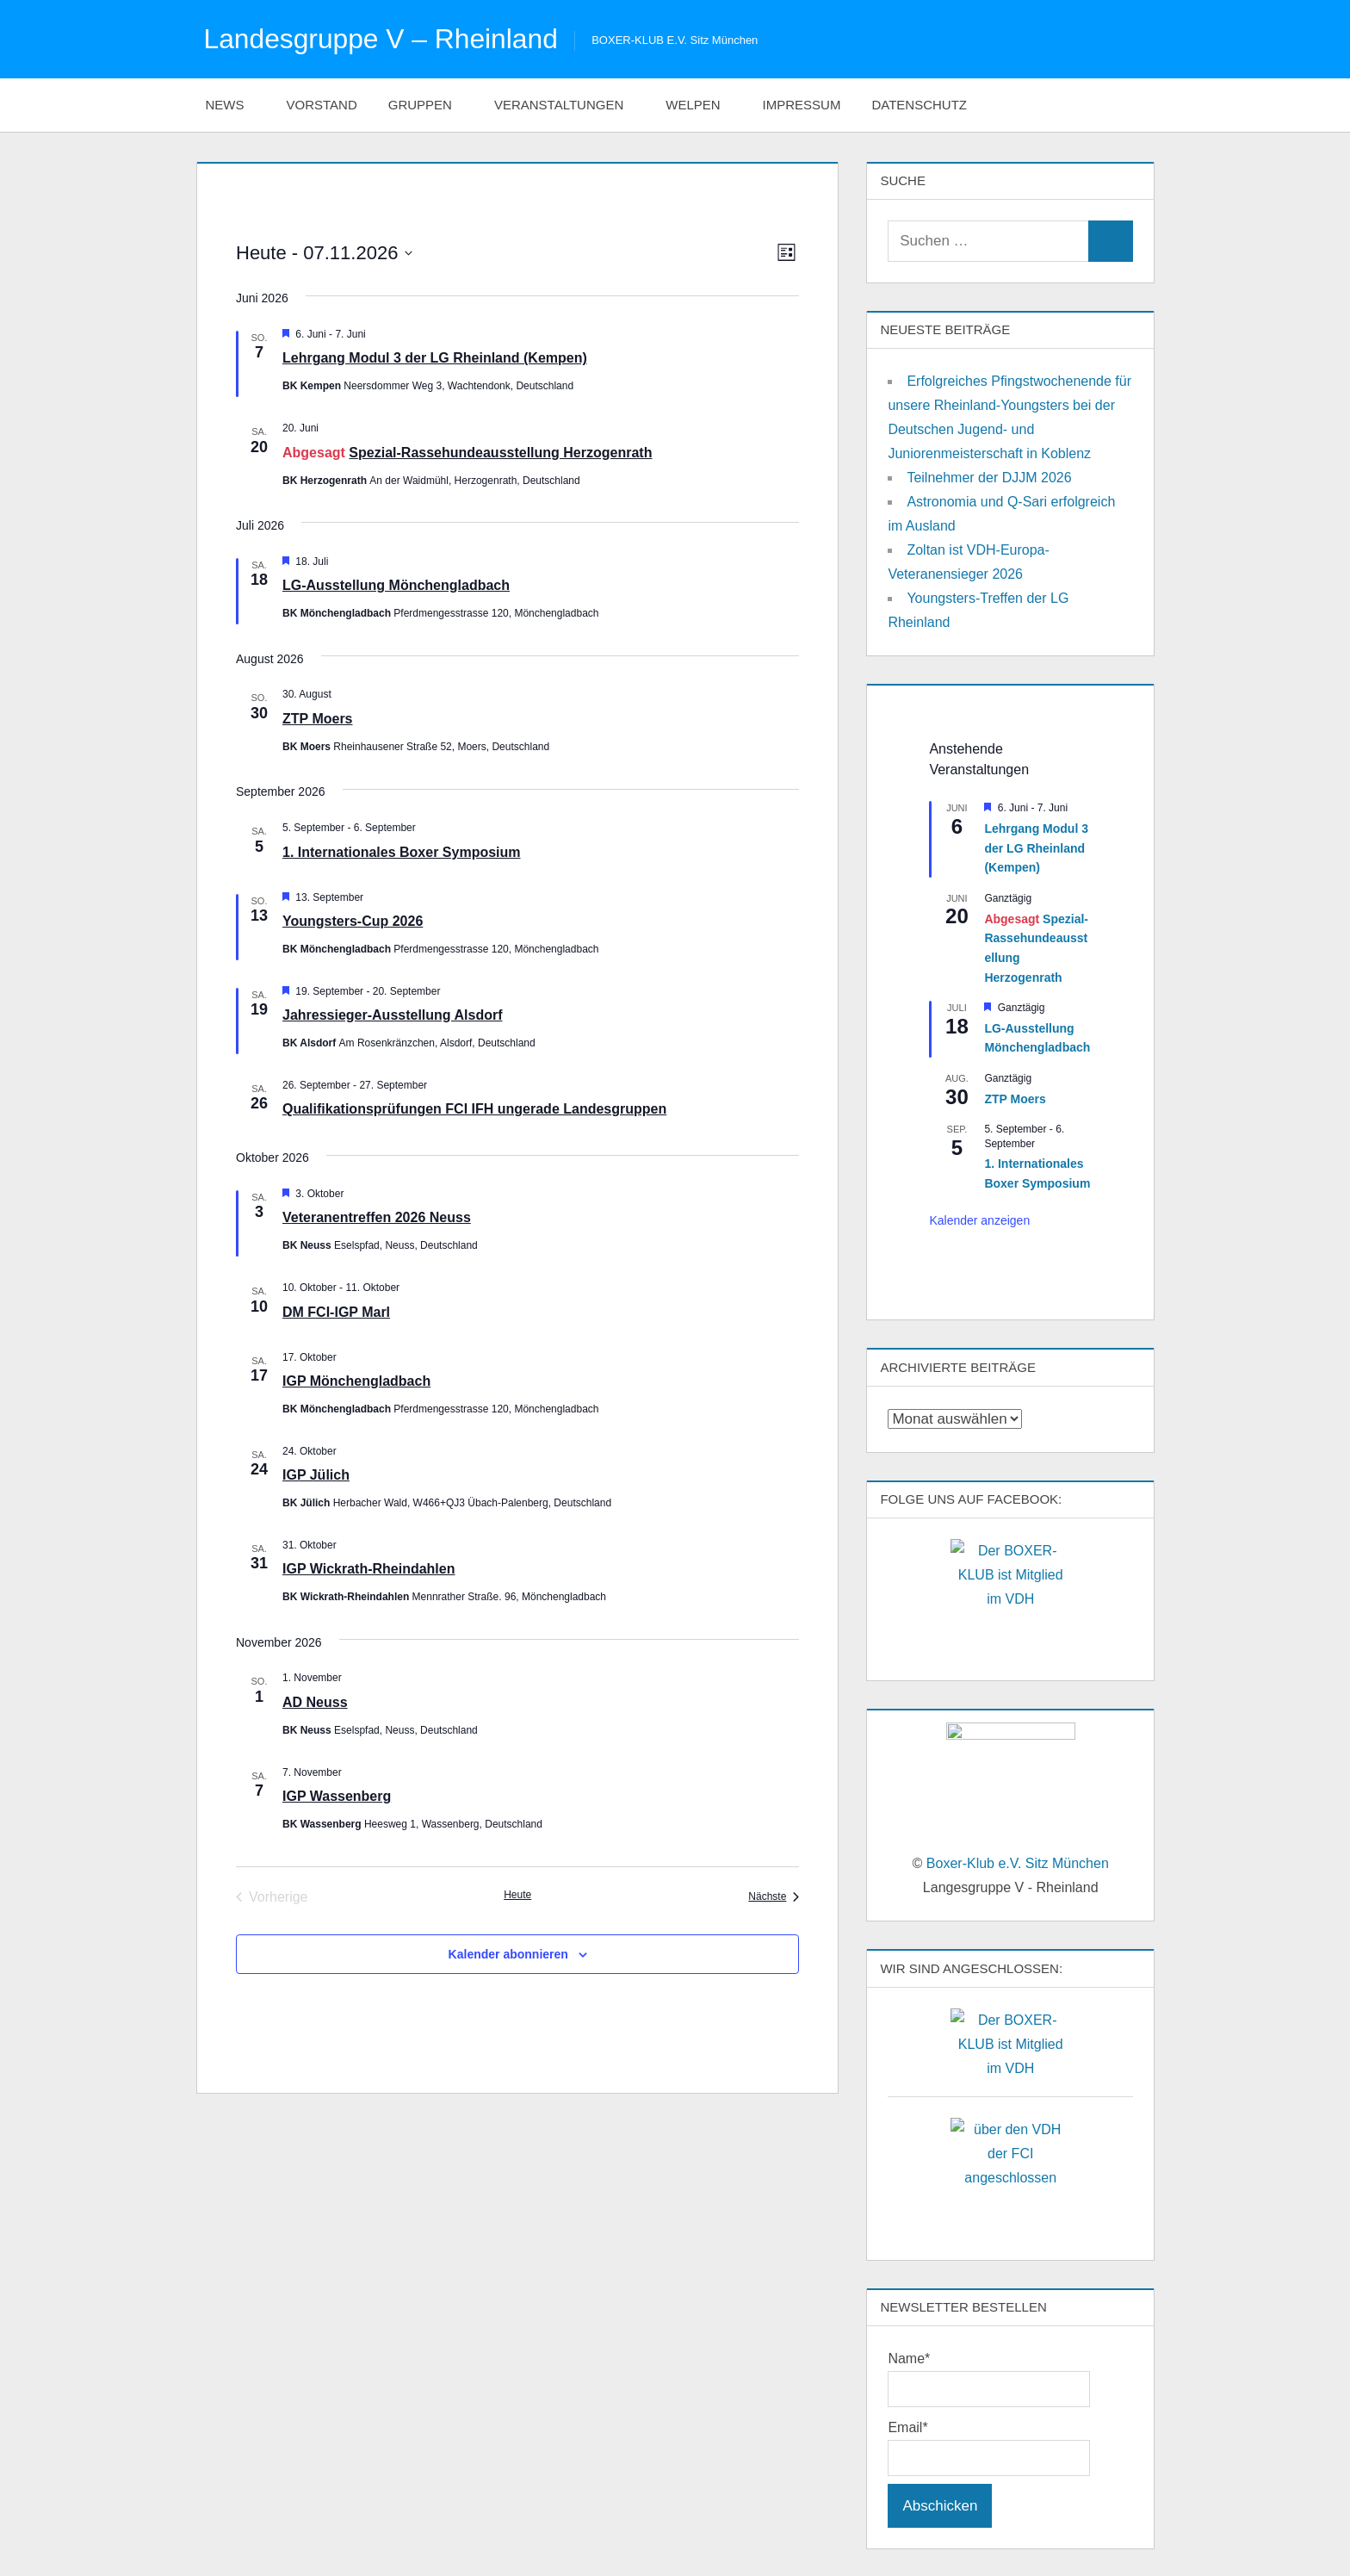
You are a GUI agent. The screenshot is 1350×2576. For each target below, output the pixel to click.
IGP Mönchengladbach (356, 1381)
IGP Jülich (316, 1475)
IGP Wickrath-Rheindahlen (368, 1568)
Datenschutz (928, 103)
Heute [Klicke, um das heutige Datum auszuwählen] (517, 1894)
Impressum (802, 103)
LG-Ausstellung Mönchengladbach (396, 585)
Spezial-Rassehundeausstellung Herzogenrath (500, 451)
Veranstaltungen (567, 103)
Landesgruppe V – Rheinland (382, 38)
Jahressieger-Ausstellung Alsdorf (392, 1015)
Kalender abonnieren (508, 1953)
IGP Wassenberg (336, 1796)
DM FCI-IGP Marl (336, 1311)
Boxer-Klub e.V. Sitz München (1017, 1863)
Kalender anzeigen (979, 1219)
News (234, 103)
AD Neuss (315, 1701)
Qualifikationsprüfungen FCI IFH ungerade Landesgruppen (474, 1109)
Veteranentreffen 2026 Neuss (376, 1217)
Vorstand (322, 103)
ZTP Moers (317, 718)
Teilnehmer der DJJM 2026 (989, 477)
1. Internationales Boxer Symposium (401, 851)
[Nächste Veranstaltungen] (773, 1896)
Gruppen (429, 103)
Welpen (702, 103)
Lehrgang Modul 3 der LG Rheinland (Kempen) (434, 358)
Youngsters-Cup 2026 (352, 921)
